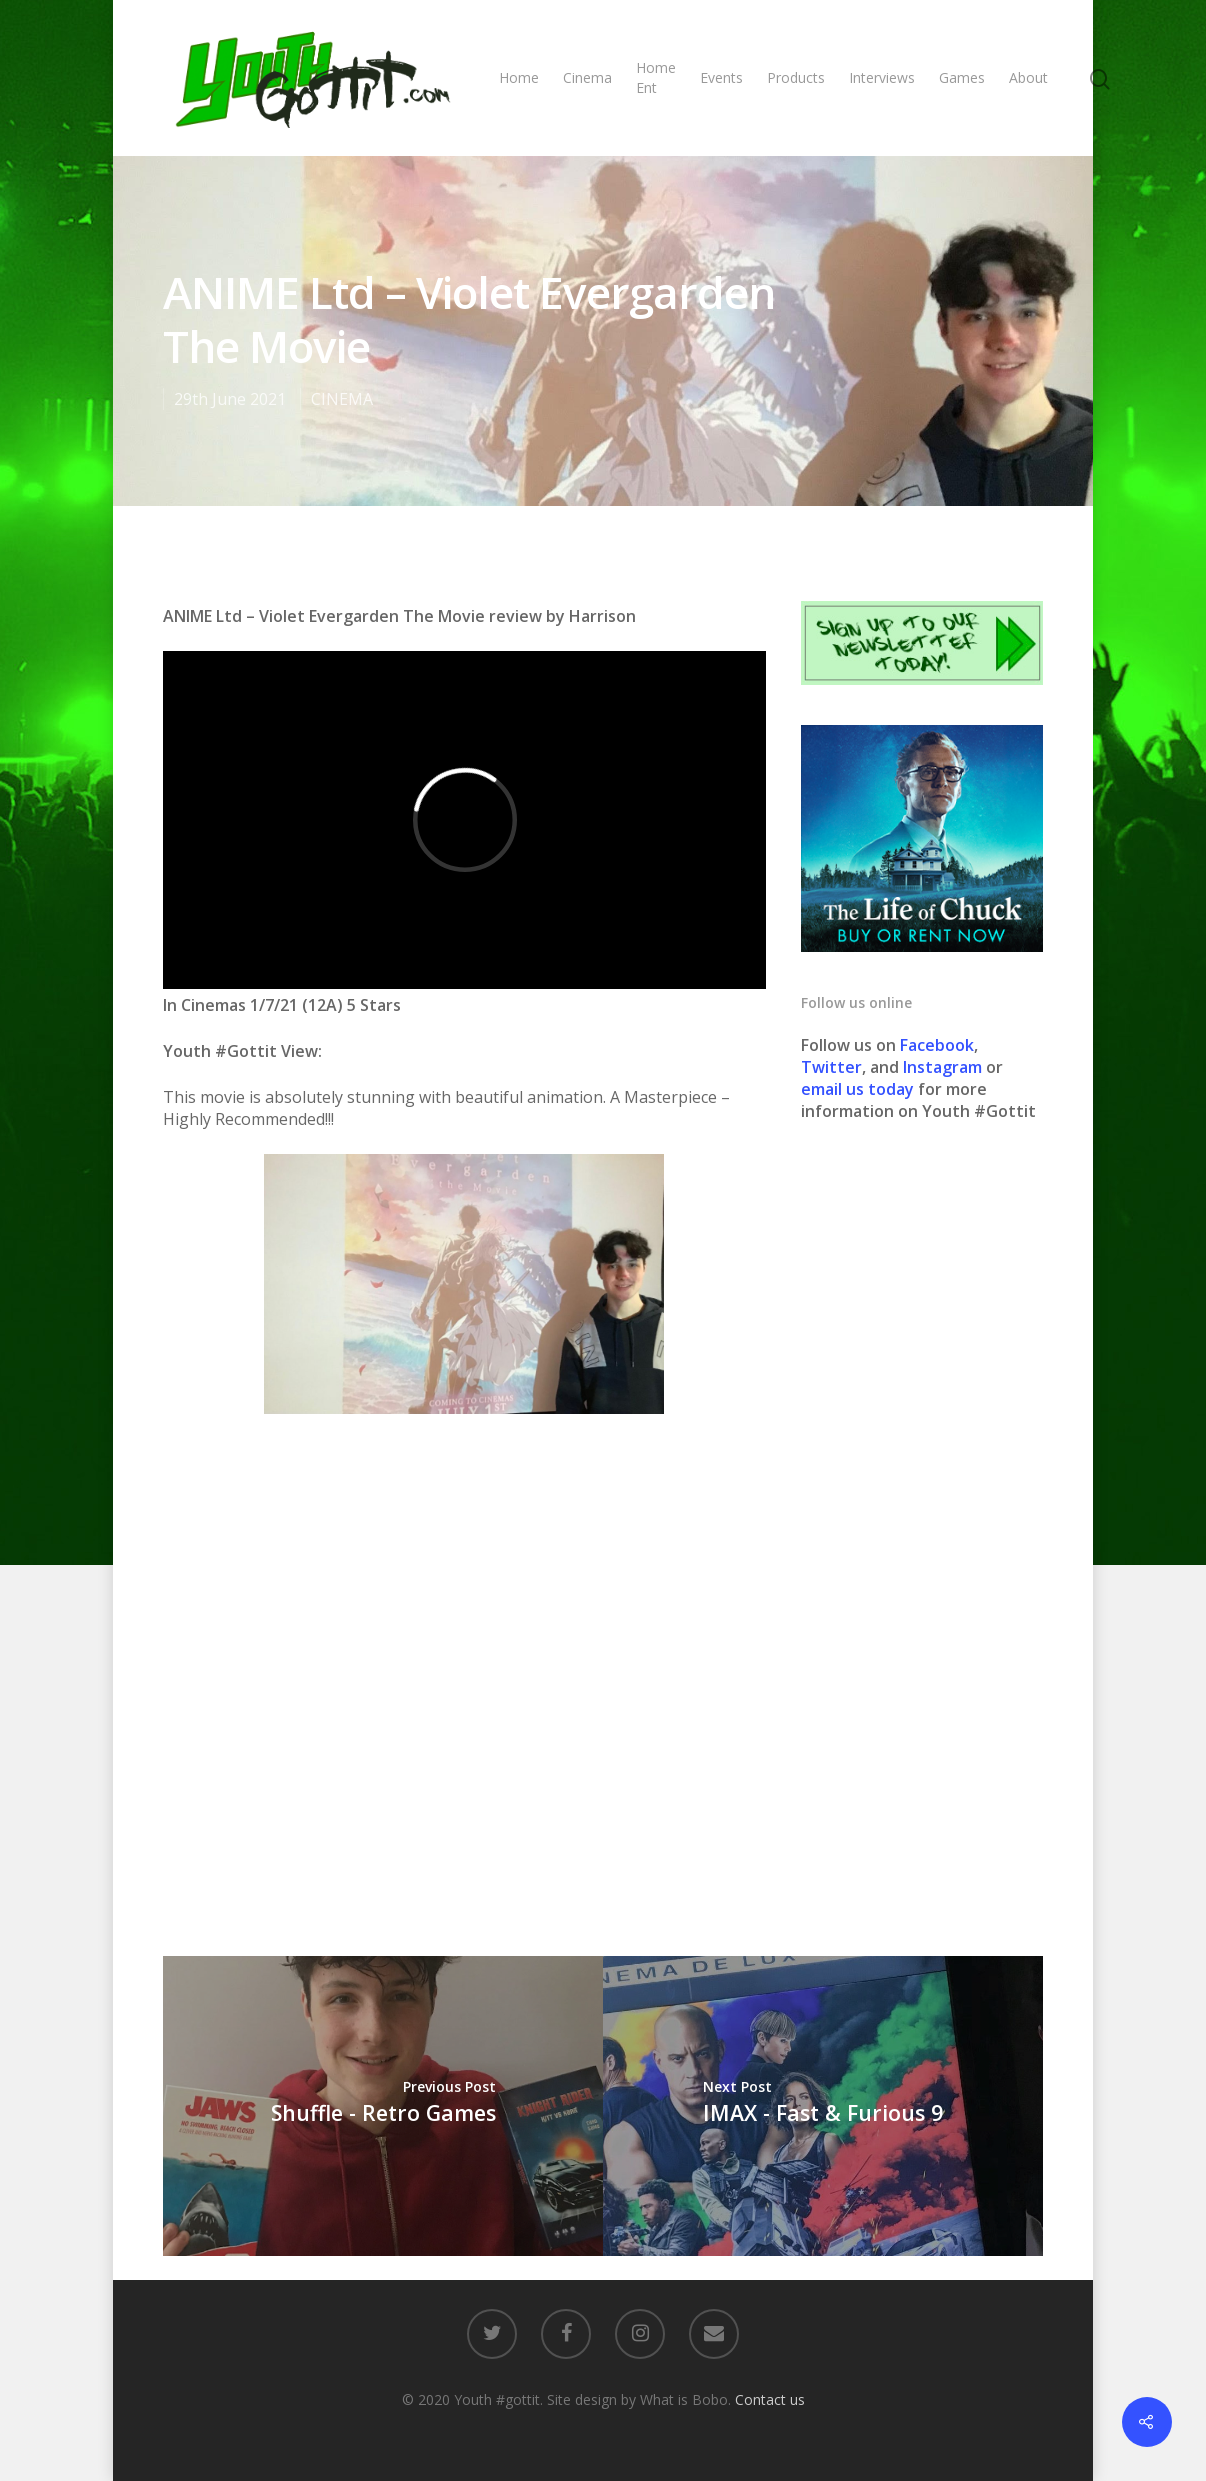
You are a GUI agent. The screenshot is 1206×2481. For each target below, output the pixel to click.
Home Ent (656, 77)
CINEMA (342, 399)
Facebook (937, 1045)
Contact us (770, 2399)
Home (519, 77)
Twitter (831, 1067)
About (1028, 77)
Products (796, 77)
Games (962, 77)
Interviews (882, 77)
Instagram (944, 1067)
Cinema (587, 77)
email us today (857, 1089)
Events (721, 77)
